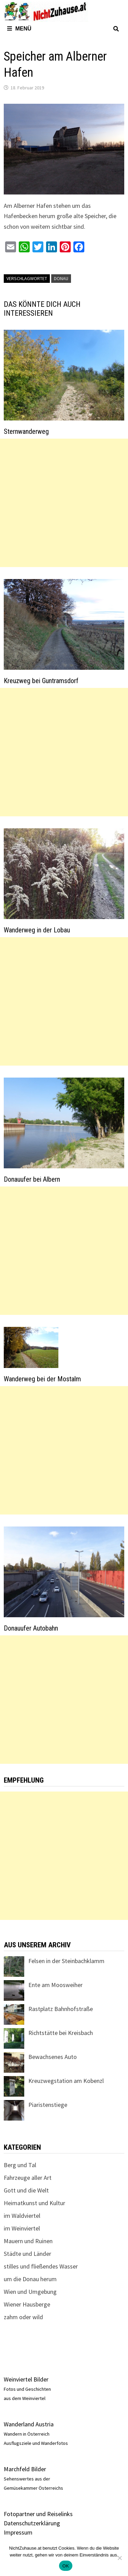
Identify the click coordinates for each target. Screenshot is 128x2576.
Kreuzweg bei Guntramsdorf (41, 681)
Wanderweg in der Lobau (37, 930)
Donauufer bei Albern (32, 1179)
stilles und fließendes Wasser (41, 2266)
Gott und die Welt (26, 2190)
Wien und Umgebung (30, 2292)
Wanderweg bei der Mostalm (42, 1379)
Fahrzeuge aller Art (28, 2178)
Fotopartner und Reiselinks (38, 2514)
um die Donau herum (30, 2279)
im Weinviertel (22, 2228)
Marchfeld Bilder (25, 2469)
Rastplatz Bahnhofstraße (60, 2009)
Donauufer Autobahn (31, 1628)
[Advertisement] (64, 503)
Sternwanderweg (26, 431)
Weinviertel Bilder (26, 2379)
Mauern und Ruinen (28, 2241)
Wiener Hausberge (27, 2304)
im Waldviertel (22, 2216)
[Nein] (119, 2557)
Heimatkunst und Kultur (34, 2203)
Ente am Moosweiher (55, 1985)
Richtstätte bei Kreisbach (60, 2033)
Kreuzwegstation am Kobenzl (66, 2081)
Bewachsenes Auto (52, 2057)
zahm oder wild (23, 2317)
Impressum (18, 2532)
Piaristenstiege (47, 2105)
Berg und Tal (20, 2165)
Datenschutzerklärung (32, 2523)
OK (65, 2565)
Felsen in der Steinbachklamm (66, 1961)
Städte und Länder (27, 2254)
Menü (19, 29)
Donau (61, 278)
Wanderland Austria (29, 2424)
